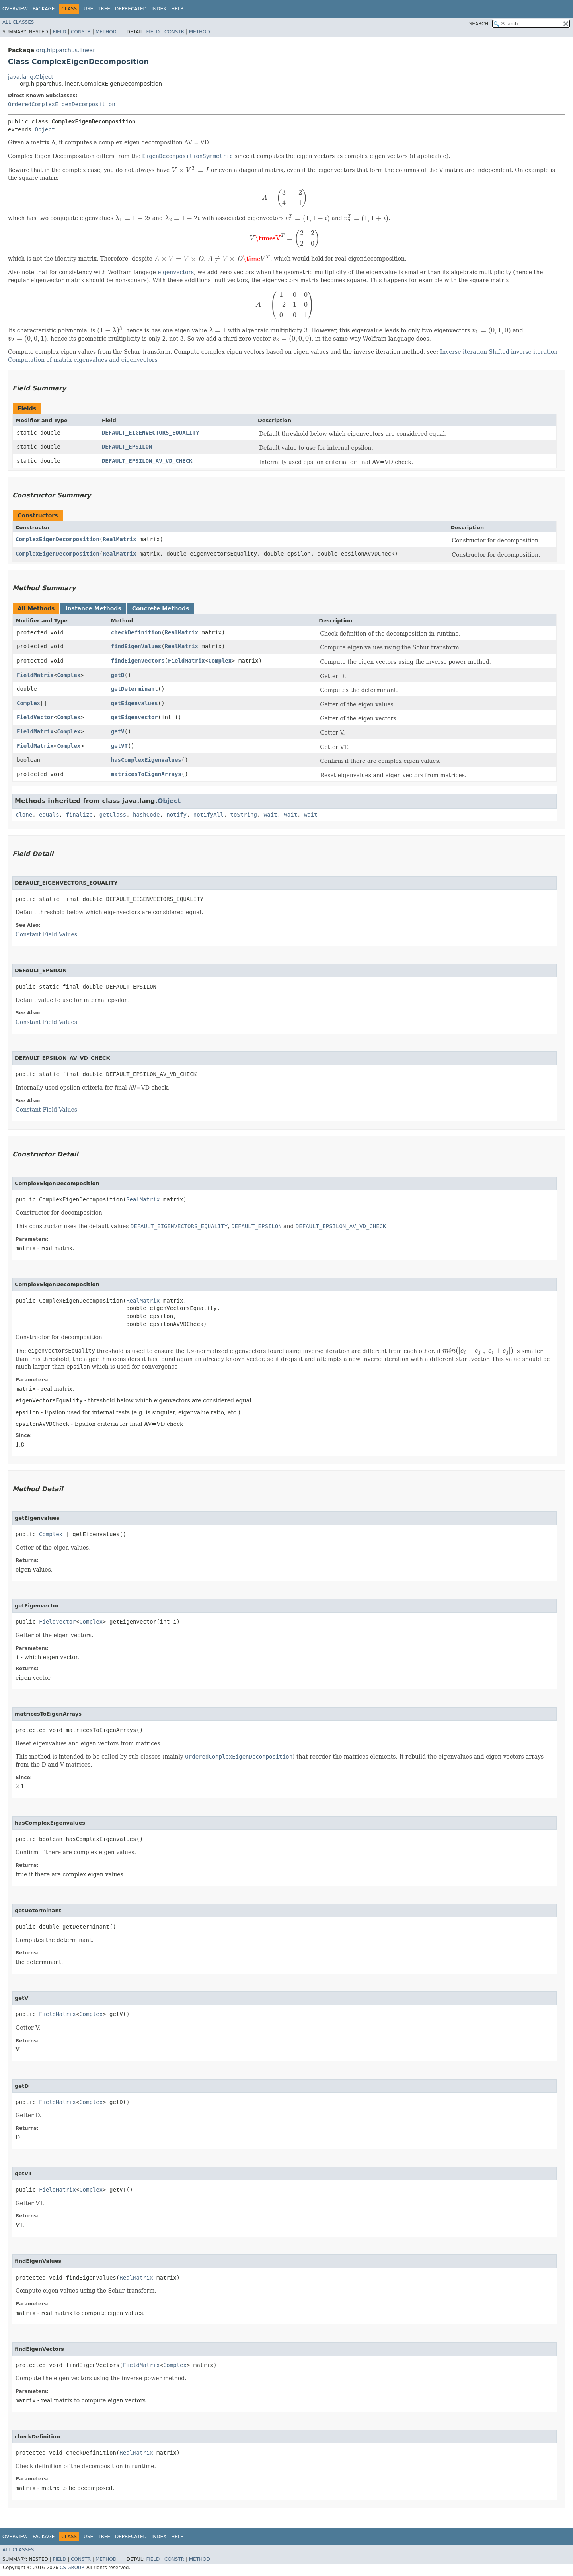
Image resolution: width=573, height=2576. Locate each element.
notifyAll (208, 814)
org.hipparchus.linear (65, 50)
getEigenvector (134, 717)
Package (44, 9)
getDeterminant (134, 689)
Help (177, 9)
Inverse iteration (463, 352)
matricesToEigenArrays (146, 774)
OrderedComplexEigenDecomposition (61, 104)
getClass (112, 814)
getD (118, 675)
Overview (15, 9)
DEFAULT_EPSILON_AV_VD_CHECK (147, 461)
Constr (81, 32)
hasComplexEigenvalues (146, 760)
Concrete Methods (160, 608)
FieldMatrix (186, 660)
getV (118, 731)
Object (45, 129)
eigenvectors (176, 272)
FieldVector (35, 717)
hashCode (146, 814)
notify (176, 814)
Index (159, 9)
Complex (220, 660)
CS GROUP (71, 2567)
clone (24, 814)
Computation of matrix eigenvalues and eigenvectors (83, 360)
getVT (119, 746)
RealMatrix (119, 539)
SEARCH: (479, 24)
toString (243, 814)
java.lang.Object (30, 77)
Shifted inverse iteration (523, 352)
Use (88, 9)
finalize (79, 814)
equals (49, 814)
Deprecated (131, 9)
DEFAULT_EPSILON (127, 446)
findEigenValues (136, 646)
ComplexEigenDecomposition (57, 539)
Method (106, 32)
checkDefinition (136, 632)
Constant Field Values (46, 934)
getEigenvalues (134, 703)
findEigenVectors (138, 660)
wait (270, 814)
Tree (104, 9)
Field (59, 32)
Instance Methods (93, 608)
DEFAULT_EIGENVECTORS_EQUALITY (150, 432)
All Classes (18, 22)
